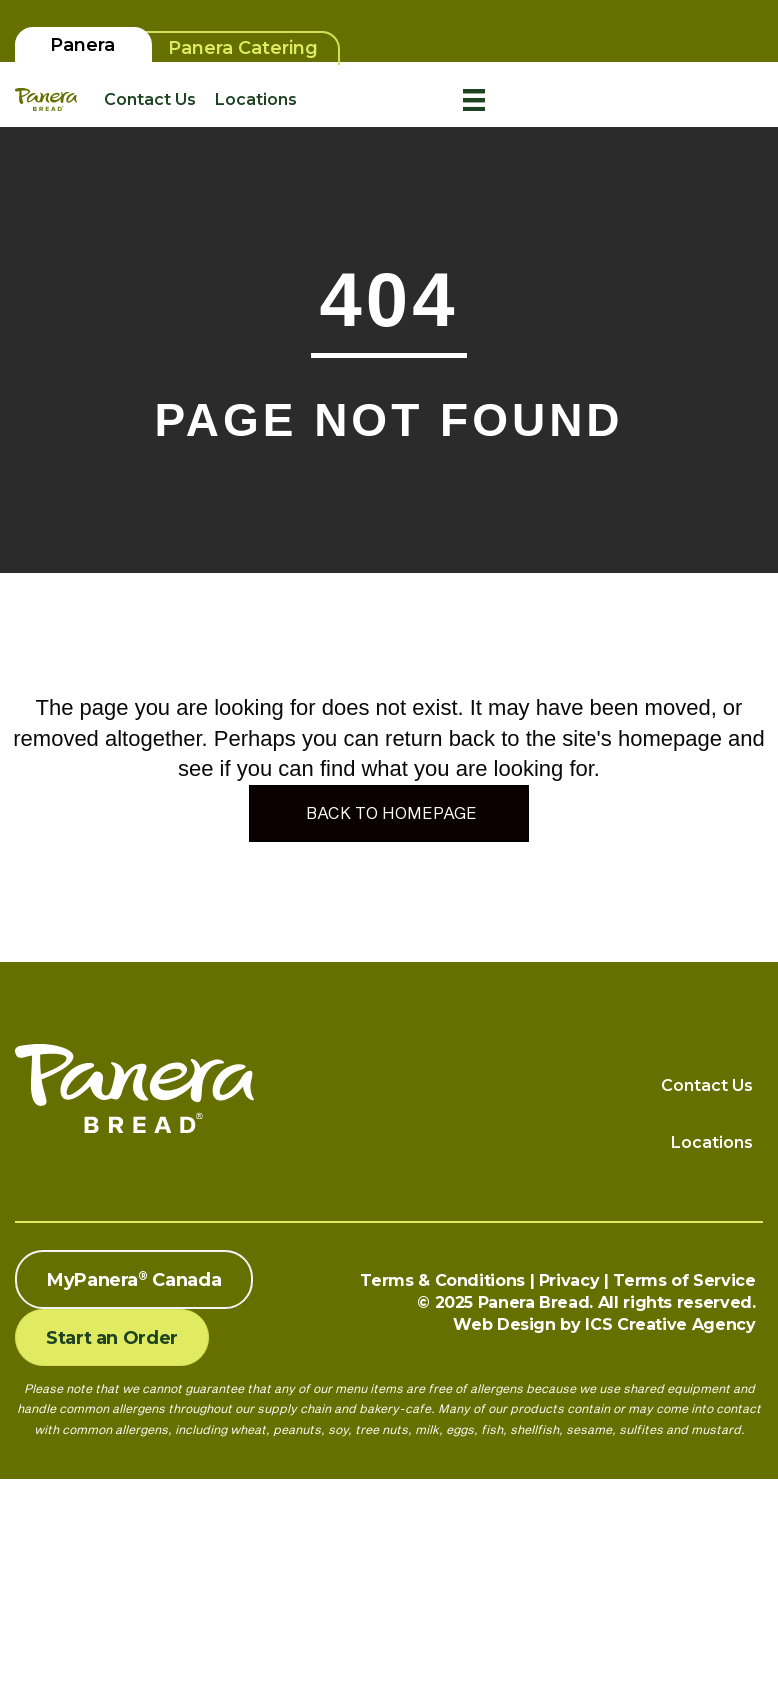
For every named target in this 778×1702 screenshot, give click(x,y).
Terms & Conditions (442, 1280)
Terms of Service (684, 1280)
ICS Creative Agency (670, 1324)
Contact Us (150, 99)
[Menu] (474, 99)
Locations (256, 99)
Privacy (569, 1280)
